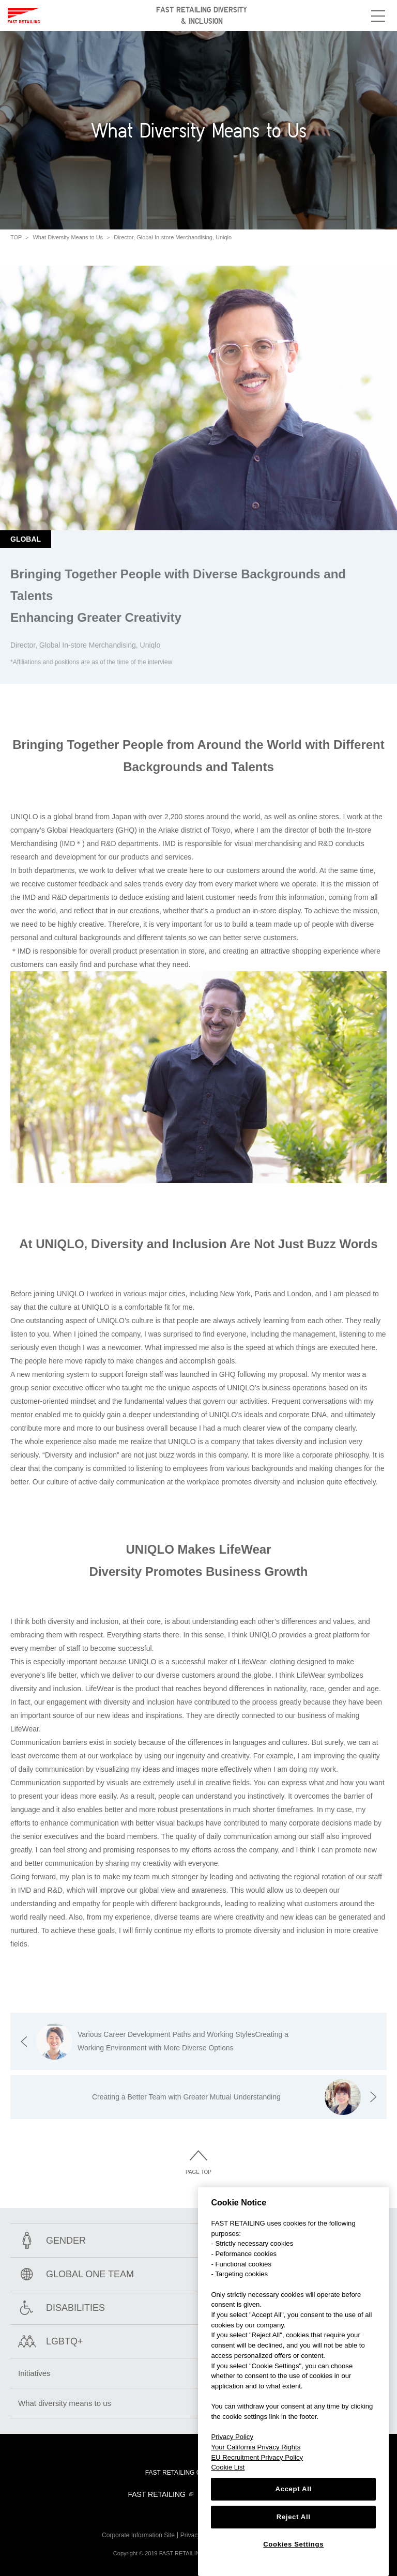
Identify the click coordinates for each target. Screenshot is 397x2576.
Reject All (294, 2517)
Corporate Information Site (138, 2535)
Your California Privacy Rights (255, 2447)
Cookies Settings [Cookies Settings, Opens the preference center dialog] (293, 2544)
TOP (16, 237)
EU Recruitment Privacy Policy (257, 2457)
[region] (293, 2381)
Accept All (294, 2489)
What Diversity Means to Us (68, 237)
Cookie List (228, 2467)
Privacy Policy (232, 2437)
